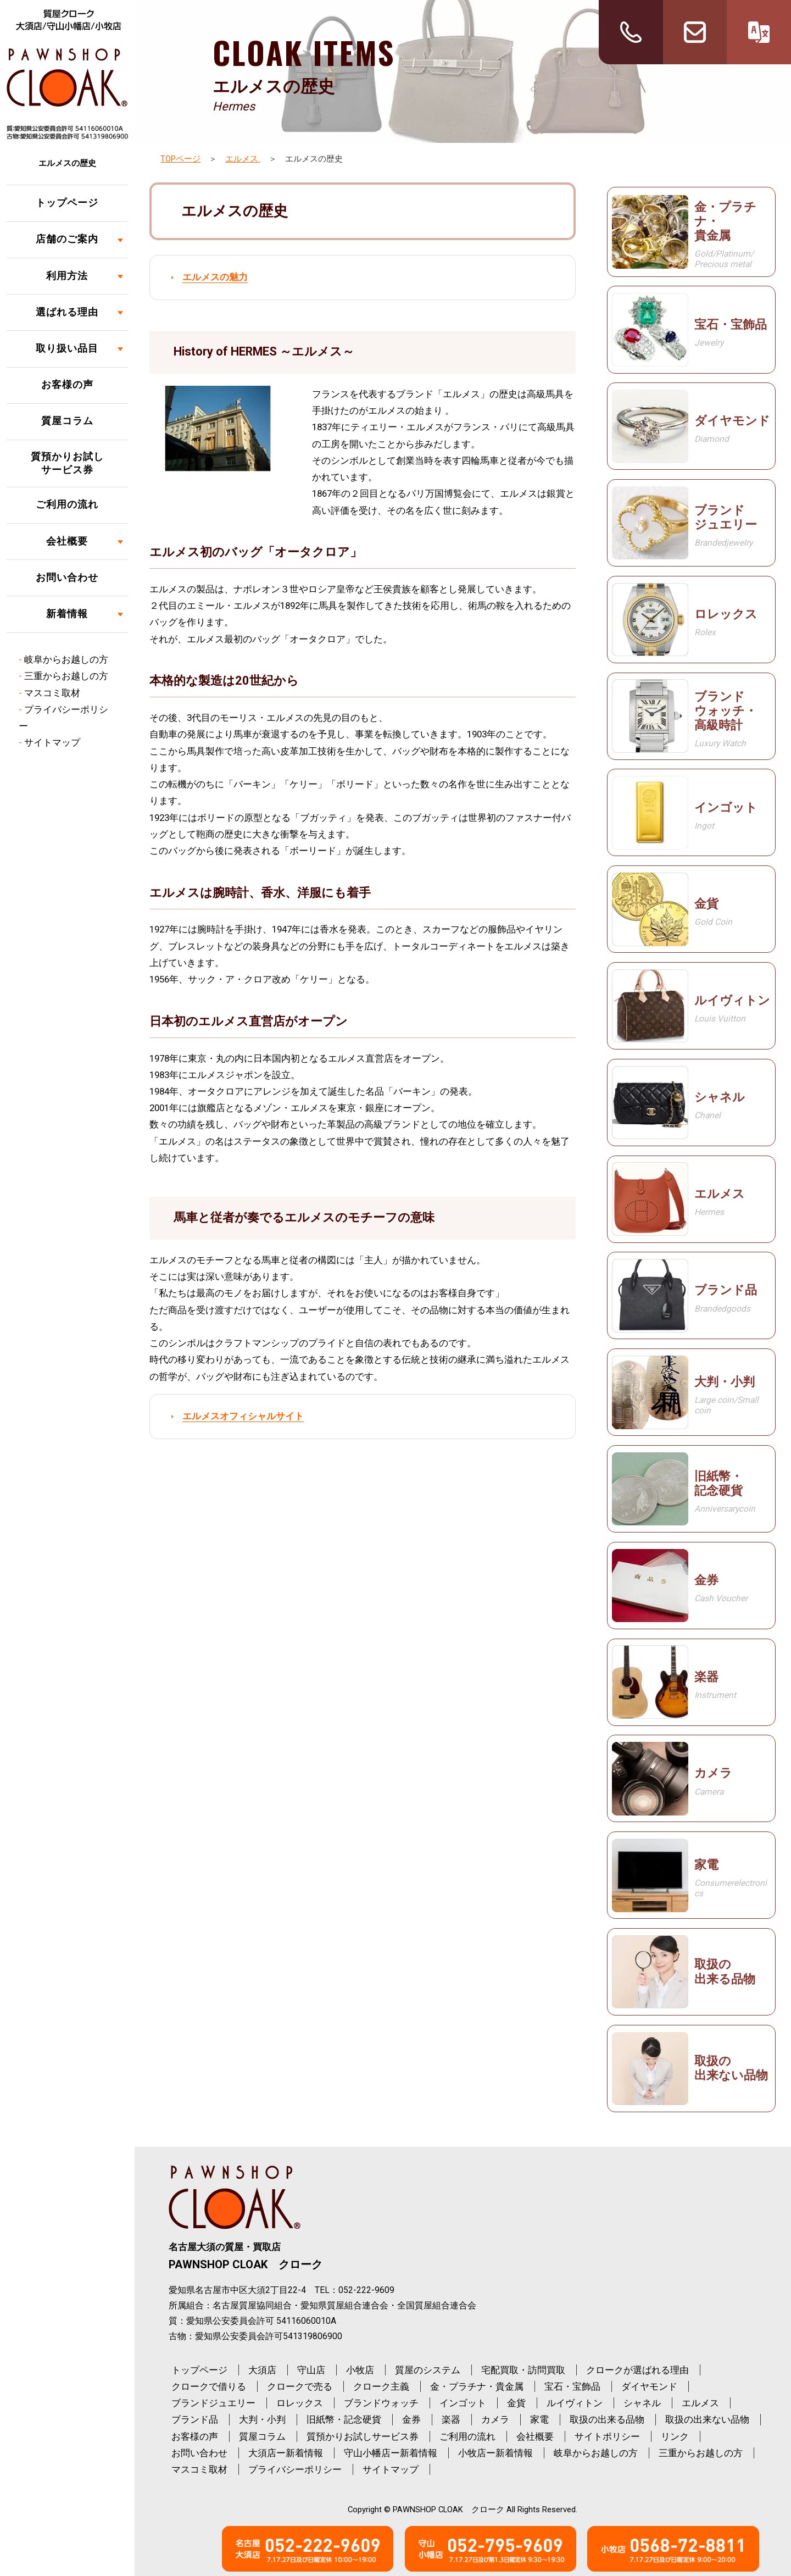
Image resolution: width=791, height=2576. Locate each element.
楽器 (451, 2419)
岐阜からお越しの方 (66, 659)
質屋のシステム (427, 2369)
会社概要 (67, 541)
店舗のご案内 (67, 239)
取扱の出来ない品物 (707, 2419)
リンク (675, 2436)
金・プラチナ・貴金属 (476, 2386)
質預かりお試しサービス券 (67, 463)
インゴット (462, 2402)
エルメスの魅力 (215, 276)
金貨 (516, 2402)
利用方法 (67, 275)
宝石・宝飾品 (572, 2386)
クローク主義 (381, 2386)
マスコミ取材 (52, 692)
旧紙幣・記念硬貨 (344, 2419)
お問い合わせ (67, 577)
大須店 (262, 2369)
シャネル (642, 2402)
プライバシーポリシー (295, 2469)
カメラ (495, 2419)
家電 (539, 2419)
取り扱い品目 (67, 348)
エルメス (242, 159)
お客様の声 (67, 384)
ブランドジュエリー (213, 2402)
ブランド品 (194, 2419)
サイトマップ (52, 742)
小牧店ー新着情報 (495, 2452)
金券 (411, 2419)
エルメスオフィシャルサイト (243, 1416)
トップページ (67, 202)
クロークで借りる (208, 2386)
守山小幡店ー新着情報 (390, 2452)
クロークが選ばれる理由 (637, 2369)
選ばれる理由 (67, 312)
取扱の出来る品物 (607, 2419)
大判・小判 (262, 2419)
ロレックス (299, 2402)
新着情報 (67, 613)
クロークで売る (299, 2386)
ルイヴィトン (575, 2402)
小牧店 (360, 2369)
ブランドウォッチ (381, 2402)
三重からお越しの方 (66, 675)
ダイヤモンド (649, 2386)
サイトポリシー (607, 2436)
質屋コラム (67, 420)
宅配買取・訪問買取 (523, 2369)
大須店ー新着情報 (285, 2452)
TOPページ (180, 159)
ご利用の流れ (67, 504)
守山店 (311, 2369)
